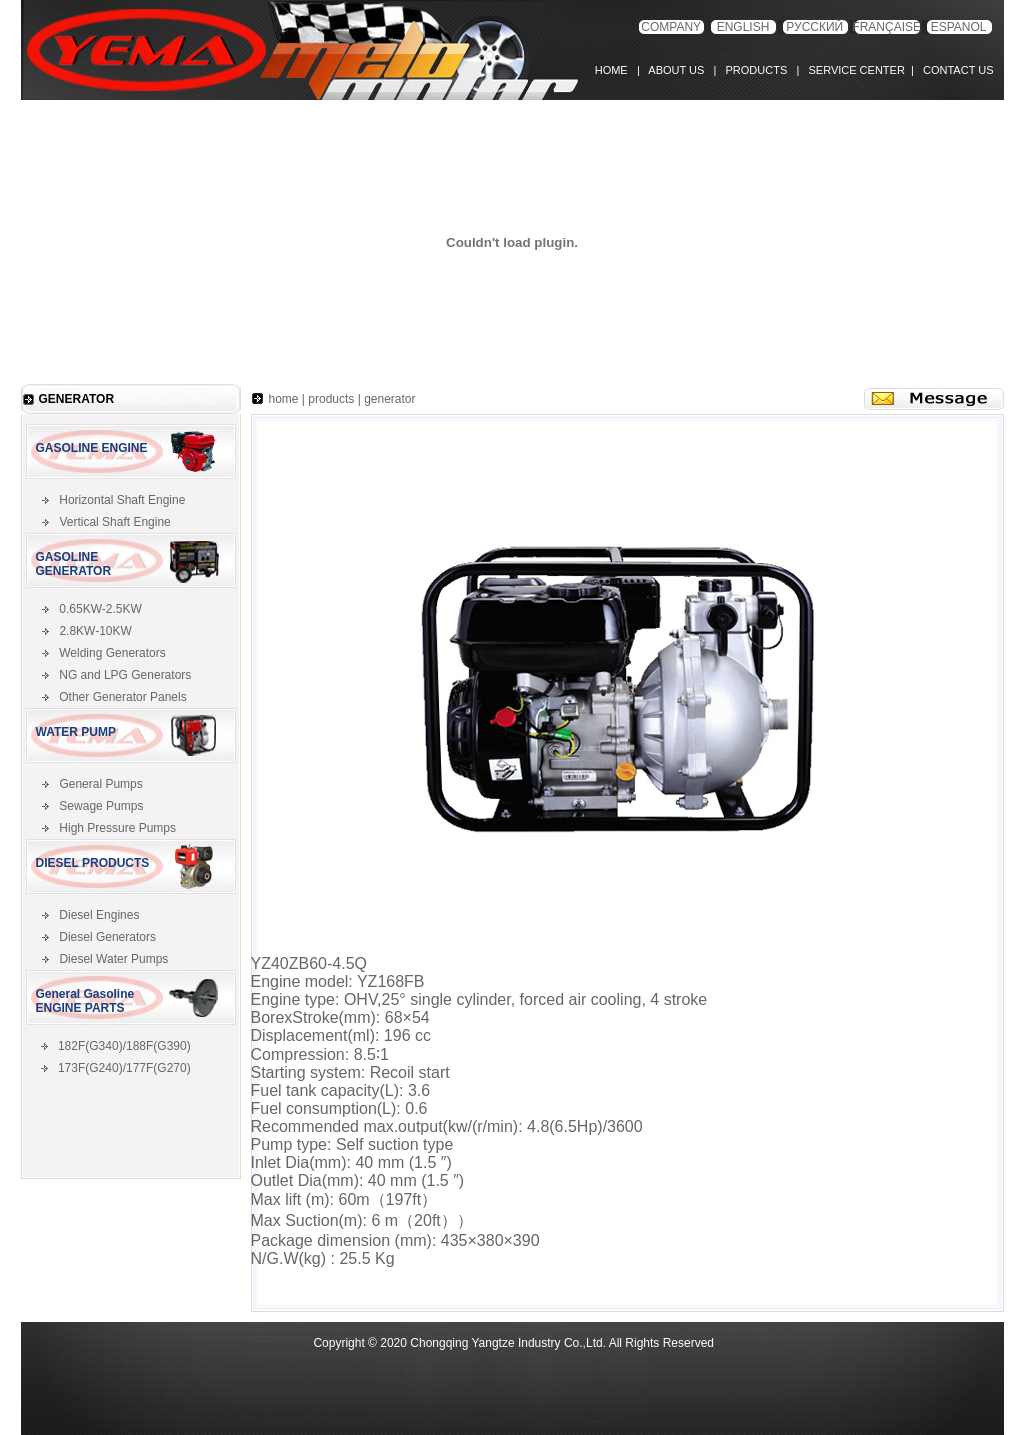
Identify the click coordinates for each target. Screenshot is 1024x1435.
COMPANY (671, 27)
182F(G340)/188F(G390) (124, 1046)
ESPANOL (959, 27)
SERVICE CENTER (853, 70)
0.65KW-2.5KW (100, 609)
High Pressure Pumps (117, 828)
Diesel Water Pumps (113, 959)
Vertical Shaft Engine (114, 522)
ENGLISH (743, 27)
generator (389, 399)
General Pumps (100, 784)
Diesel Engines (99, 915)
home (284, 399)
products (331, 399)
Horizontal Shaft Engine (122, 500)
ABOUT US (676, 70)
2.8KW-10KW (95, 631)
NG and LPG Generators (125, 675)
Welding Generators (112, 653)
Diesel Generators (107, 937)
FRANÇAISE (886, 27)
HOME (616, 70)
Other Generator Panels (122, 697)
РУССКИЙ (814, 27)
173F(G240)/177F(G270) (124, 1068)
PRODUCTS (753, 70)
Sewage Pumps (101, 806)
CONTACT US (955, 70)
